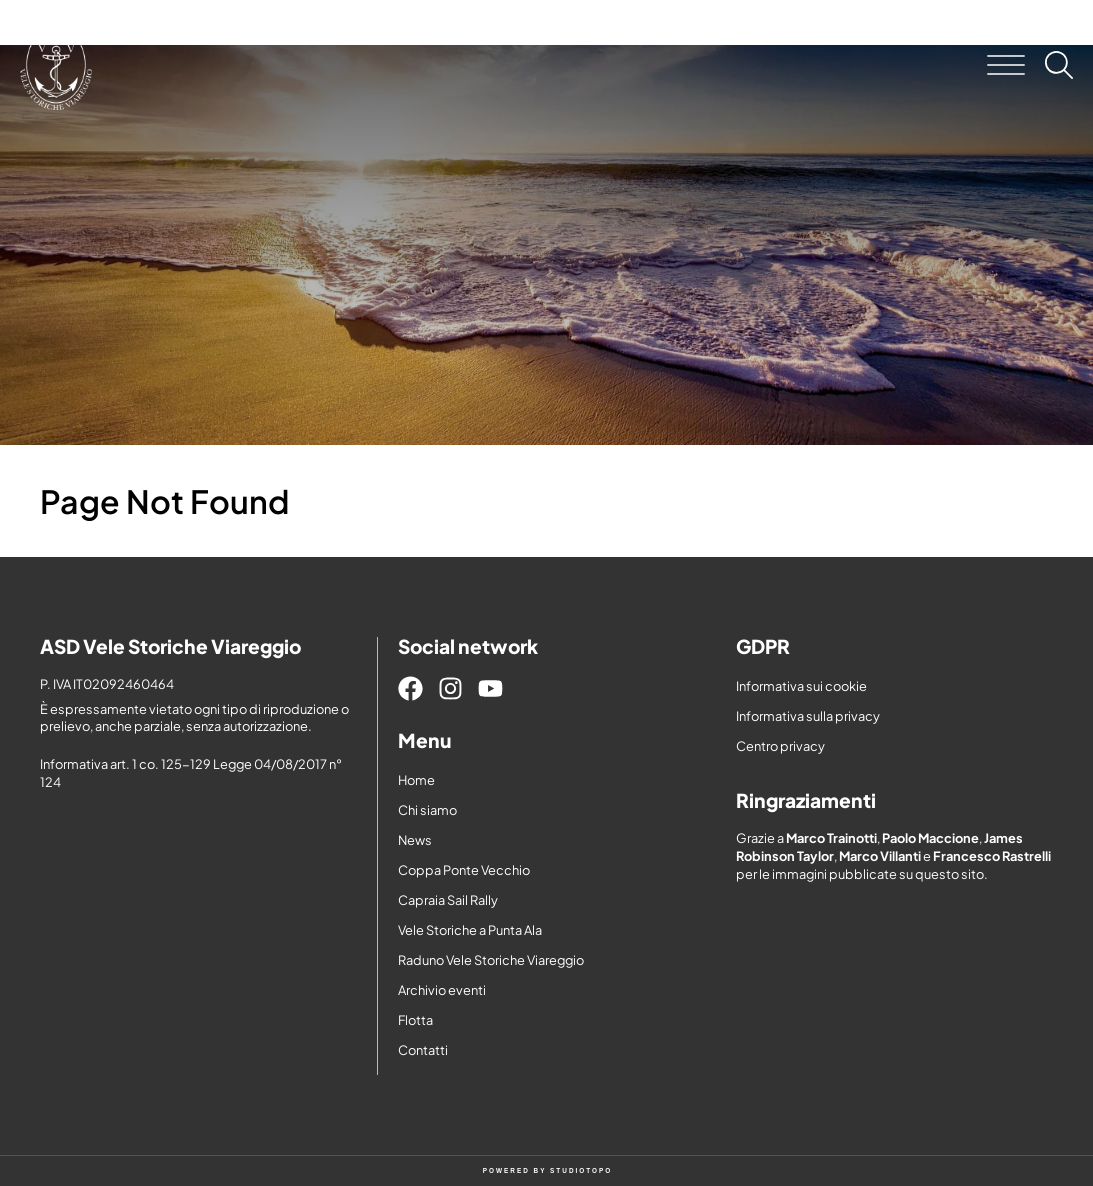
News (415, 840)
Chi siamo (427, 810)
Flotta (415, 1020)
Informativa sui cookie (801, 686)
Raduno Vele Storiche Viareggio (491, 960)
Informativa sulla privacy (808, 716)
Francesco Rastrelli (992, 856)
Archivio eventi (442, 990)
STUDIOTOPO (581, 1170)
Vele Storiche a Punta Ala (470, 930)
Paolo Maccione (930, 838)
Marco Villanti (880, 856)
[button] (1006, 65)
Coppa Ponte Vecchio (464, 870)
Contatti (423, 1050)
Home (416, 780)
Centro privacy (780, 746)
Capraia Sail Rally (448, 900)
